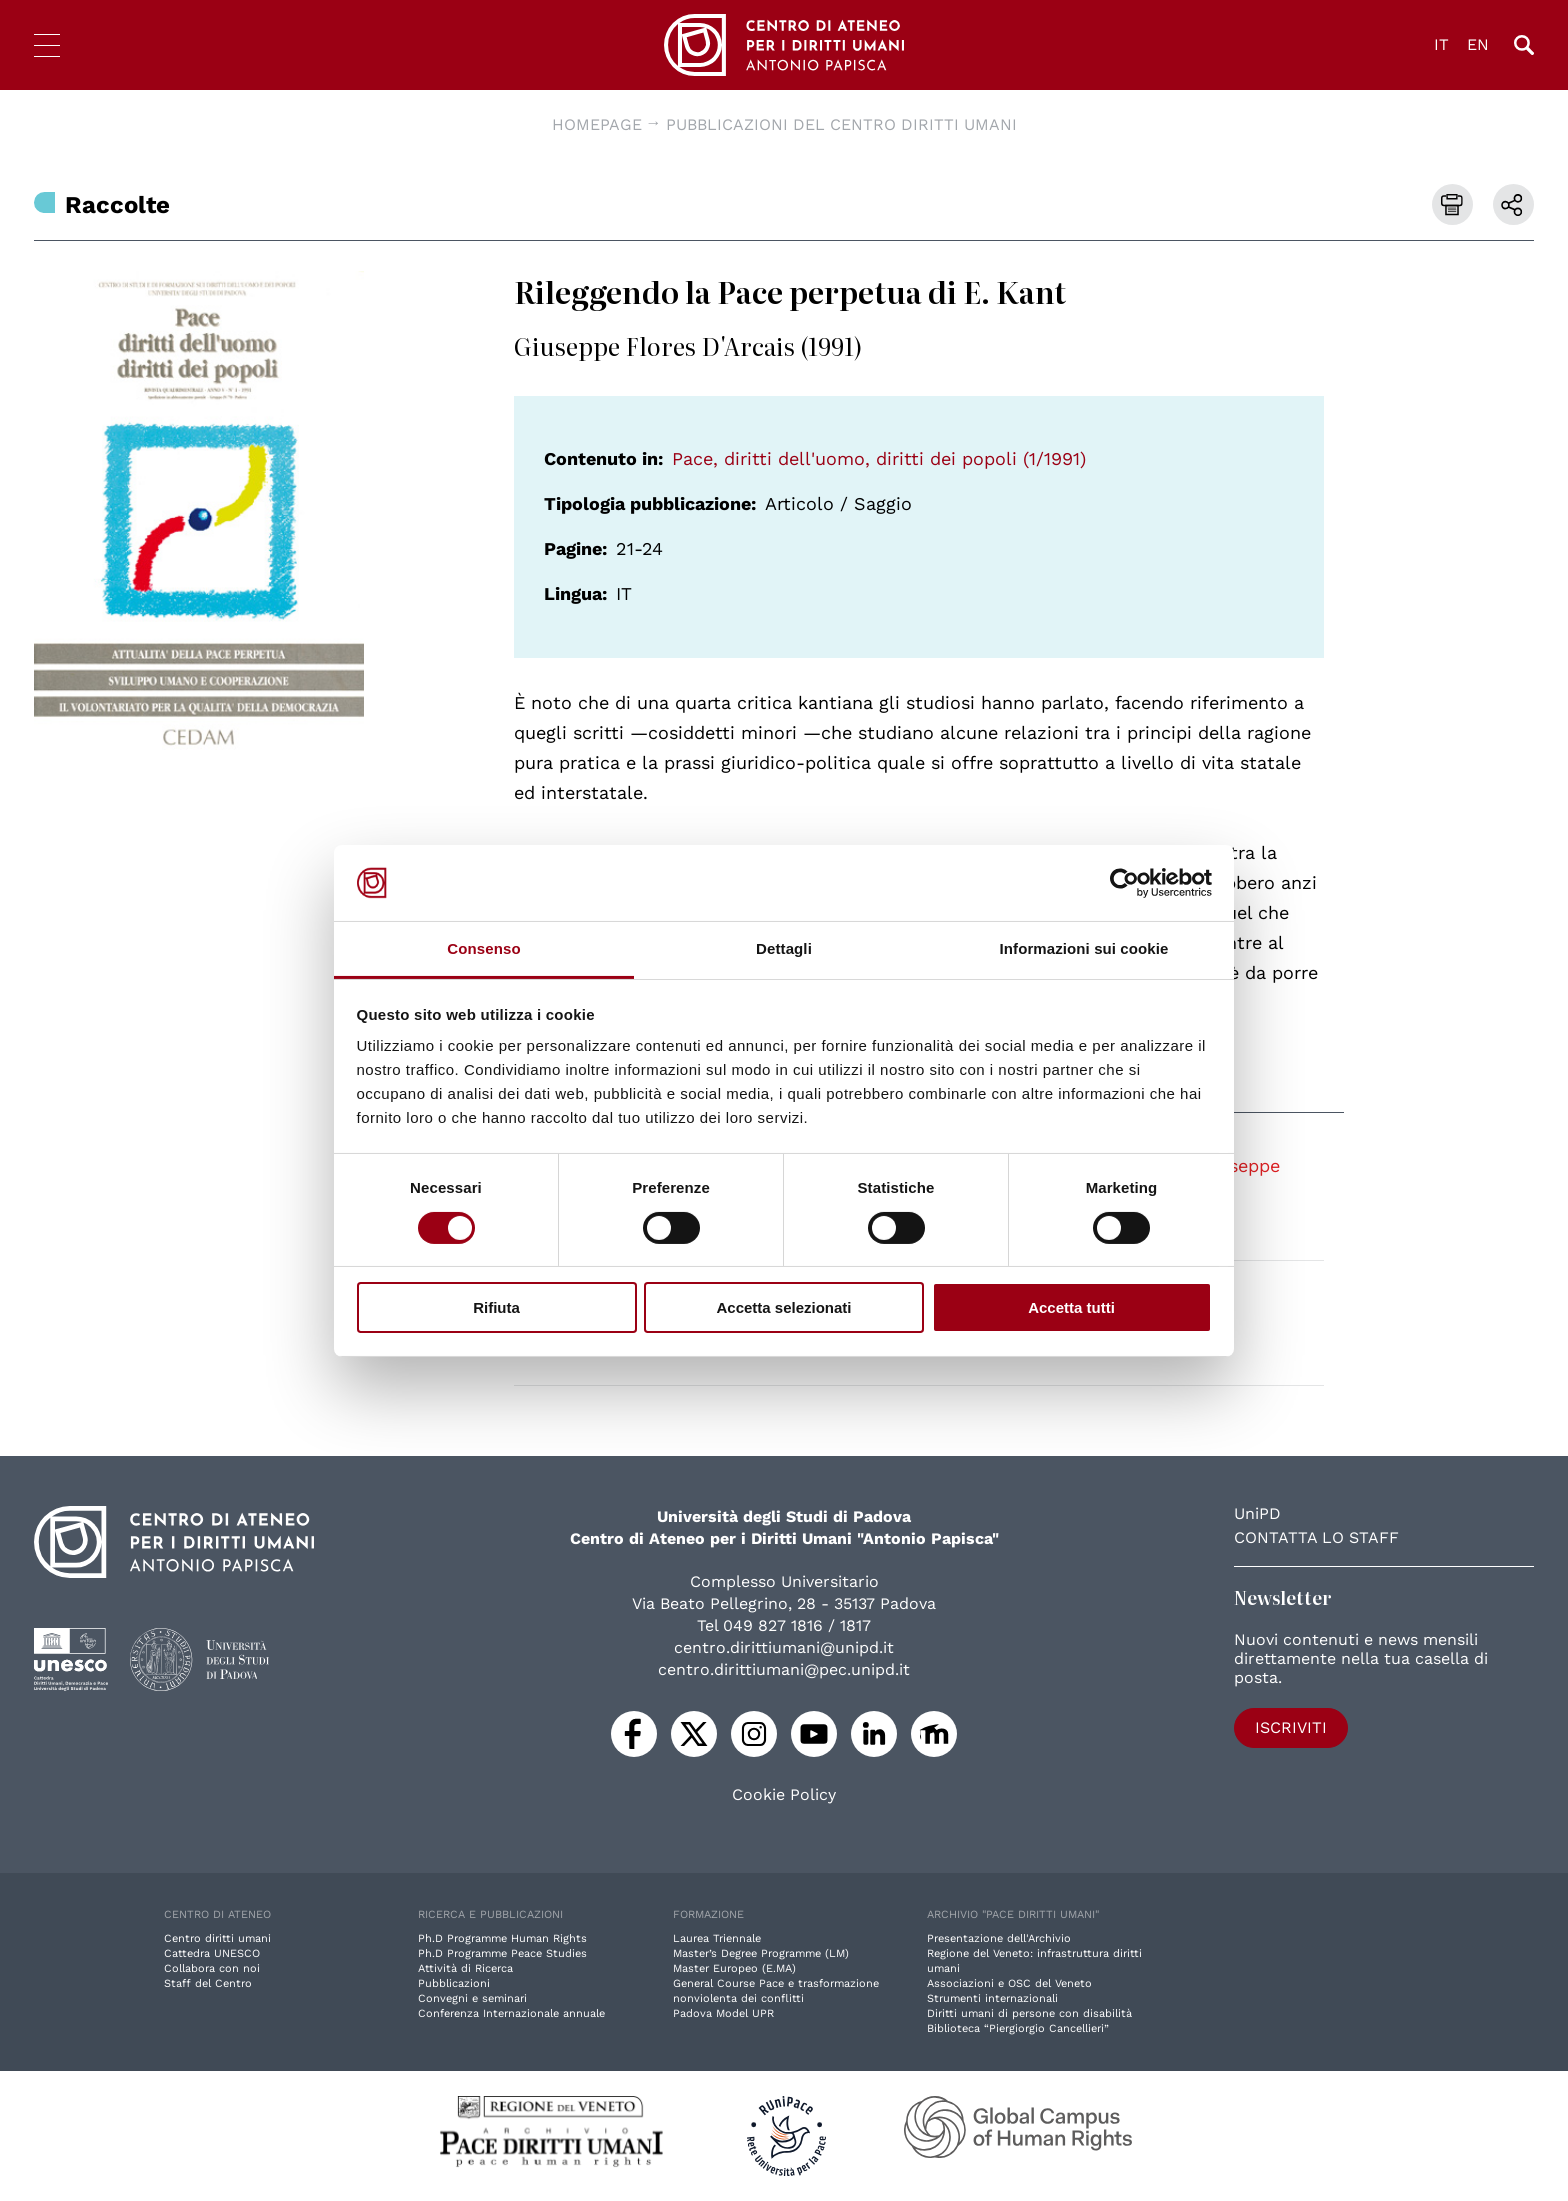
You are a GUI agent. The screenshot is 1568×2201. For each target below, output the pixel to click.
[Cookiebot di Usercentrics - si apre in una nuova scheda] (1124, 883)
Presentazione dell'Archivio (999, 1938)
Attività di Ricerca (465, 1968)
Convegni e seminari (472, 1998)
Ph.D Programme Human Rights (502, 1938)
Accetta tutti (1071, 1307)
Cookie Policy (784, 1795)
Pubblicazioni (454, 1983)
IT (1441, 44)
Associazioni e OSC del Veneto (1009, 1983)
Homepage (597, 124)
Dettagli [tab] (784, 948)
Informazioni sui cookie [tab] (1084, 948)
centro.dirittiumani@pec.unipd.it (784, 1669)
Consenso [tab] (483, 948)
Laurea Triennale (717, 1938)
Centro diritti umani (217, 1938)
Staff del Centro (208, 1983)
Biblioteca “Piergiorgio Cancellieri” (1018, 2028)
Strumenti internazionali (992, 1998)
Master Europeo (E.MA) (734, 1968)
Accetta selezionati (783, 1307)
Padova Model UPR (723, 2013)
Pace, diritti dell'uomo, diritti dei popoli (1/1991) (879, 458)
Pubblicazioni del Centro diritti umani (841, 124)
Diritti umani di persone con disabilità (1029, 2013)
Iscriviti (1291, 1727)
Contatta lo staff (1316, 1537)
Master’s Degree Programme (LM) (761, 1953)
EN (1478, 44)
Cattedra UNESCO (212, 1953)
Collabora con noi (212, 1968)
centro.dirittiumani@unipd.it (784, 1647)
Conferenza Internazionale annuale (511, 2013)
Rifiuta (496, 1307)
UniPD (1257, 1513)
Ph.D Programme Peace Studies (502, 1953)
